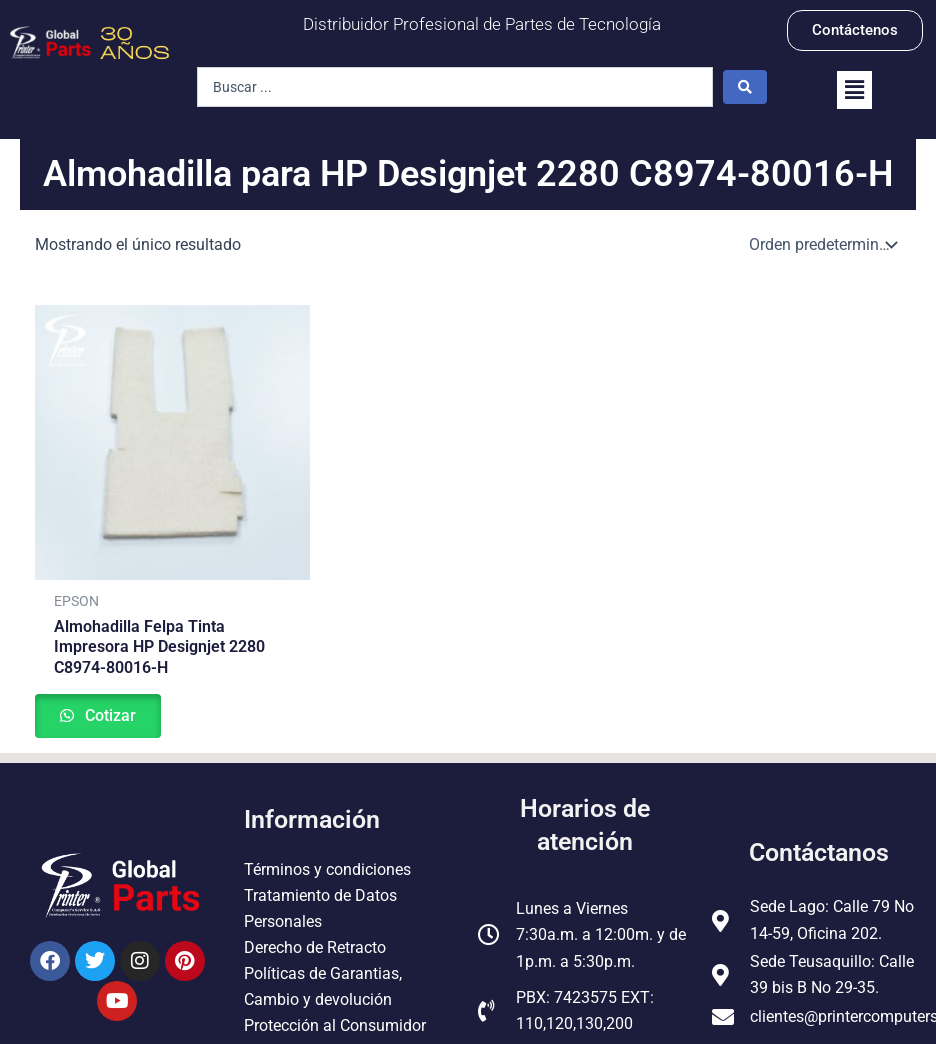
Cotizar (113, 717)
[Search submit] (745, 87)
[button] (854, 90)
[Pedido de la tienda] (821, 245)
